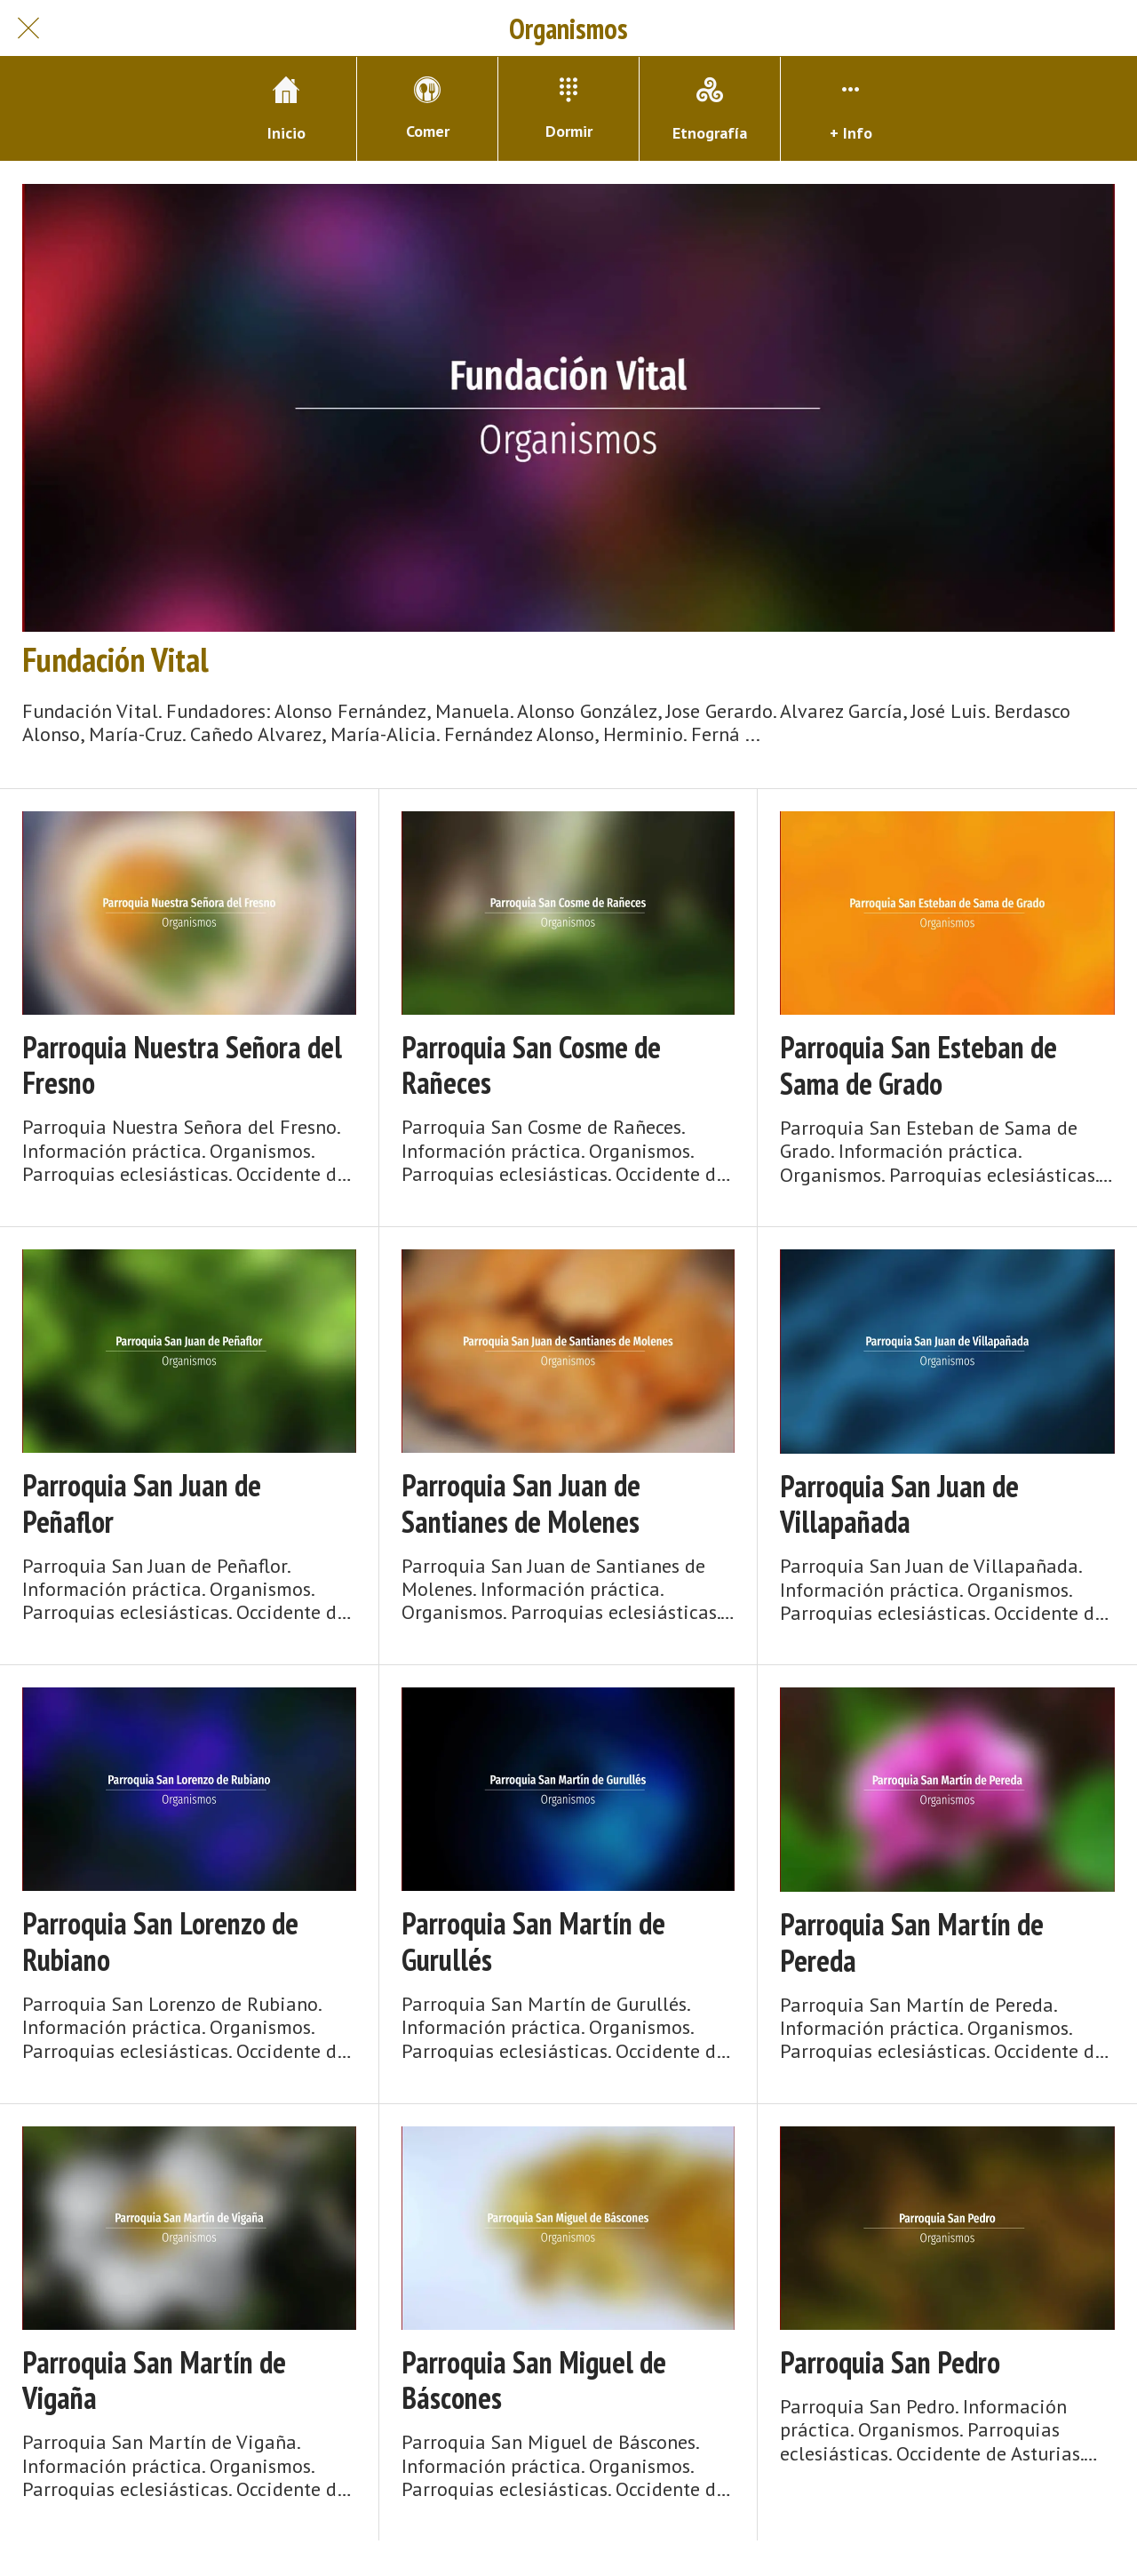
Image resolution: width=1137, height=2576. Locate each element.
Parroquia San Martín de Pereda (912, 1942)
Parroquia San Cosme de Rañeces (531, 1065)
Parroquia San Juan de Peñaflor (141, 1503)
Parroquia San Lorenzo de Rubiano (160, 1941)
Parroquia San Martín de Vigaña (154, 2380)
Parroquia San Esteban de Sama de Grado (918, 1065)
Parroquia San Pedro (890, 2362)
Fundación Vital (115, 659)
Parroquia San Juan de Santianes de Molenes (521, 1503)
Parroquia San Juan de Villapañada (899, 1504)
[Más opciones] (851, 109)
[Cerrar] (28, 28)
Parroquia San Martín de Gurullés (533, 1941)
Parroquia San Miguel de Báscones (534, 2380)
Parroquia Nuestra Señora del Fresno (182, 1065)
